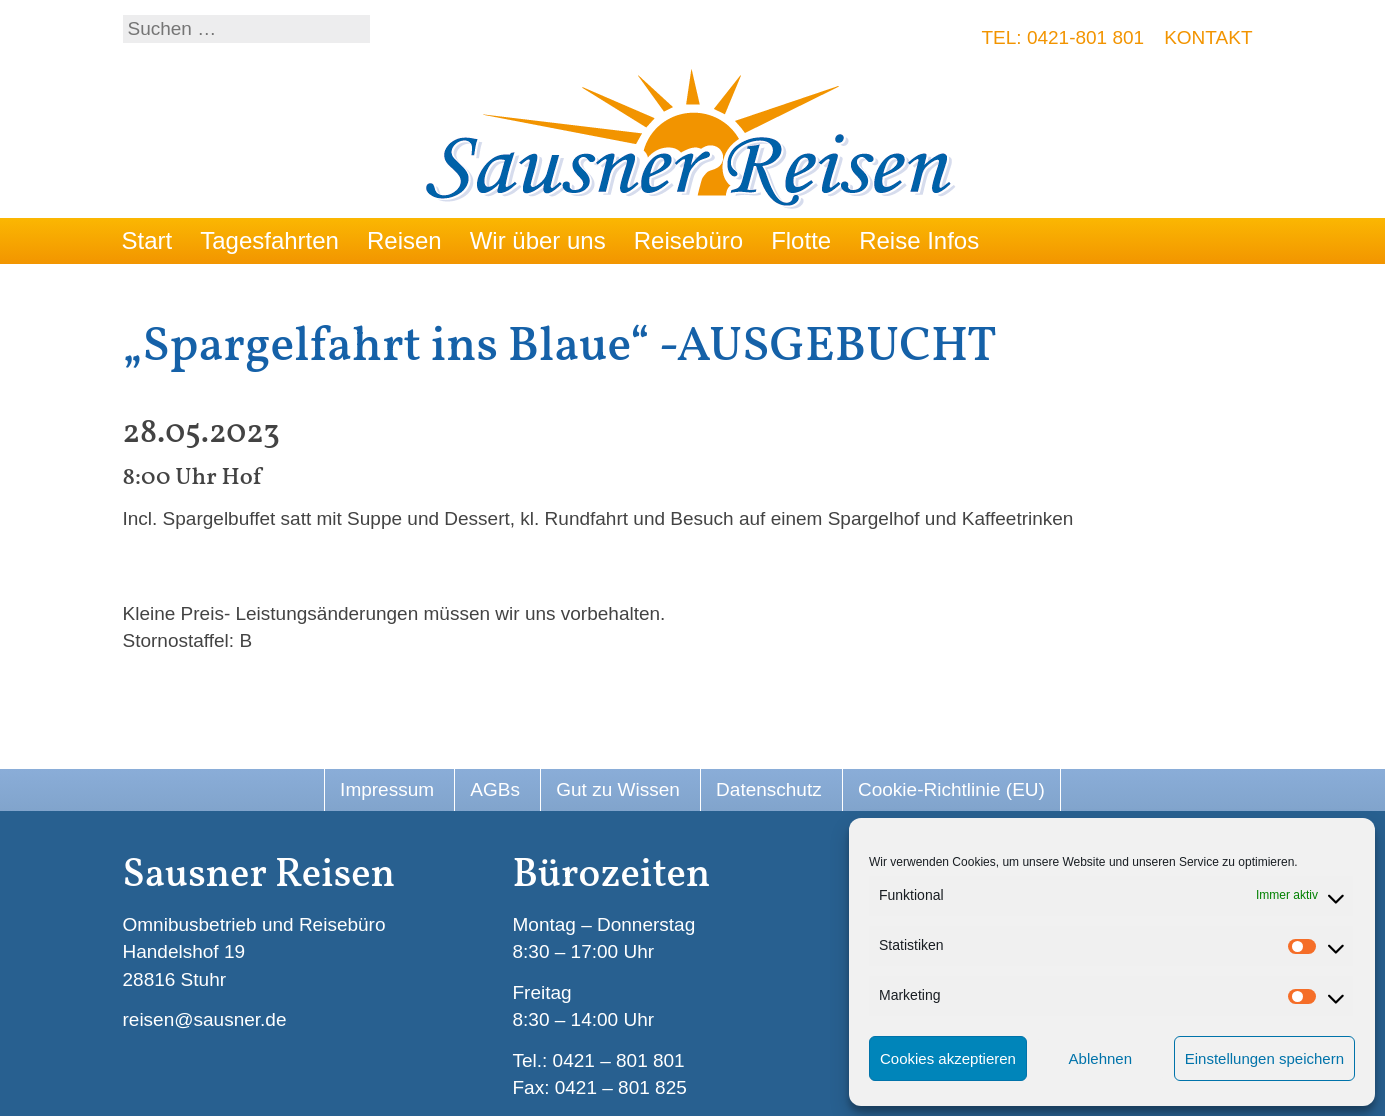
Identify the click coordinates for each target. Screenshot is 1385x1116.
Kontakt (1208, 37)
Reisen (404, 240)
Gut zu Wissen (618, 789)
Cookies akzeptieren (948, 1058)
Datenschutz (769, 789)
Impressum (387, 789)
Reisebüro (688, 240)
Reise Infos (919, 240)
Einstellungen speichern (1264, 1058)
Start (147, 240)
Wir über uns (538, 240)
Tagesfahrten (269, 240)
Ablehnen (1100, 1058)
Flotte (801, 240)
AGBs (495, 789)
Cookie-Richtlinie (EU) (951, 789)
